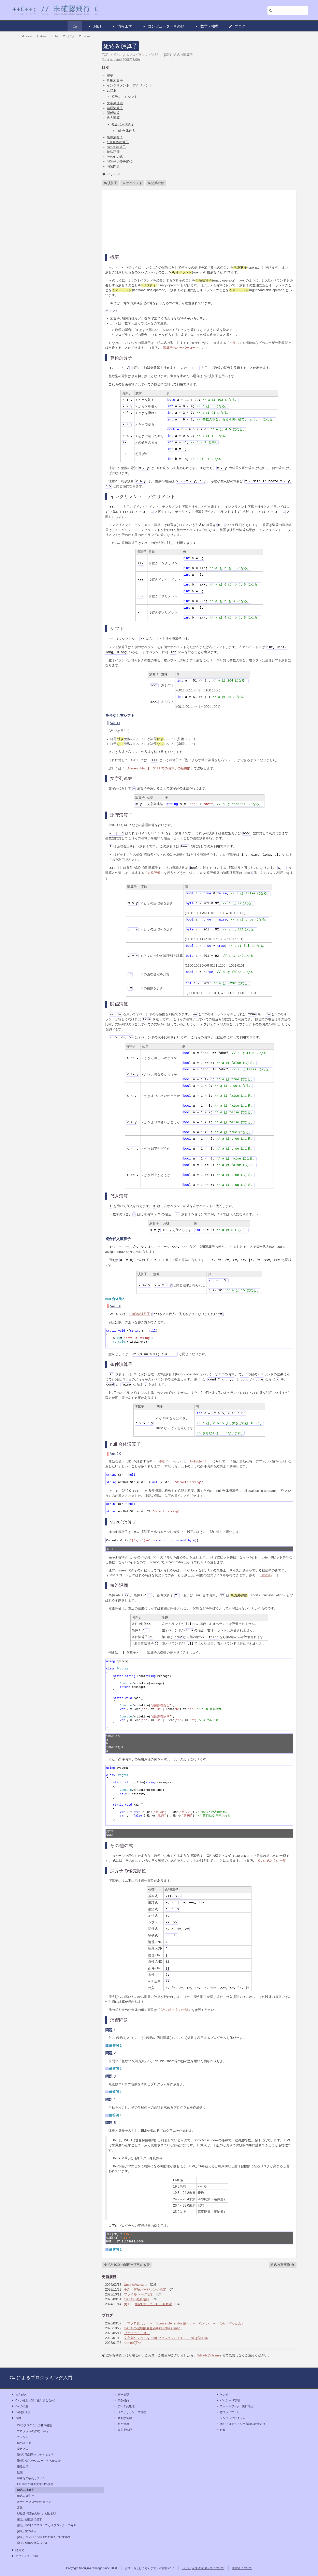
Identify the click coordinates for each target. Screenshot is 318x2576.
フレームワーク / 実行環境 (235, 2406)
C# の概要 (19, 2406)
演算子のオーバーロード (181, 347)
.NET (94, 26)
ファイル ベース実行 (139, 2294)
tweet (26, 36)
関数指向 (121, 2400)
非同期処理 (123, 2430)
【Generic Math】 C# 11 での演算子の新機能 (157, 768)
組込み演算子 (120, 46)
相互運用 (121, 2424)
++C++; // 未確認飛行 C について (203, 2568)
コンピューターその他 (163, 26)
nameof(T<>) (133, 2343)
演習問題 (113, 166)
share (41, 36)
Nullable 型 (198, 1461)
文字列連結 (115, 103)
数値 (20, 2472)
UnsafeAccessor (136, 2284)
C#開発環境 (20, 2412)
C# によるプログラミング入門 (41, 2377)
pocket (84, 36)
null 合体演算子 (118, 142)
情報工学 (122, 26)
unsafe (265, 1575)
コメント (22, 2437)
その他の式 (115, 156)
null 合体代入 (125, 130)
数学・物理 (207, 26)
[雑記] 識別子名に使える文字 (35, 2454)
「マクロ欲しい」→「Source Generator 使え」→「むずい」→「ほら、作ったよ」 (184, 2323)
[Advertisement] (199, 221)
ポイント (111, 311)
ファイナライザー (137, 2333)
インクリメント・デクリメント (129, 85)
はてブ (69, 36)
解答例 (115, 2045)
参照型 (164, 1461)
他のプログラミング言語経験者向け (240, 2424)
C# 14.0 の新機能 (136, 2299)
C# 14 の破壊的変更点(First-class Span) (153, 2328)
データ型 (121, 2395)
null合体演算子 (139, 1314)
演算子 (110, 183)
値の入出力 (24, 2443)
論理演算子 (115, 108)
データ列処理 (124, 2406)
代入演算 (113, 117)
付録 (221, 2430)
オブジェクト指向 (24, 2556)
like (55, 36)
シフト (111, 90)
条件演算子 (115, 137)
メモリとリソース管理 (130, 2412)
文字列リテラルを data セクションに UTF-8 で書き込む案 (166, 2338)
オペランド (132, 183)
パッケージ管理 (228, 2400)
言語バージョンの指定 (150, 2289)
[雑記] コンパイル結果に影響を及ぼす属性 (44, 2537)
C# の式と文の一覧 (272, 1860)
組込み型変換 (282, 2264)
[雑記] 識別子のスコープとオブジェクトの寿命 (46, 2525)
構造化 (17, 2550)
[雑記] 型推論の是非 (29, 2519)
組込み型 (22, 2466)
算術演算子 (115, 80)
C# (75, 26)
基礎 (16, 2418)
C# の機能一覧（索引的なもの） (34, 2400)
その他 (222, 2395)
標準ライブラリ (228, 2412)
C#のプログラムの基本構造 (34, 2425)
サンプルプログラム (230, 2418)
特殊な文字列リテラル (31, 2478)
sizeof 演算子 (116, 147)
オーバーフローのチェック (34, 2501)
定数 (20, 2507)
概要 (110, 75)
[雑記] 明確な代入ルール (32, 2542)
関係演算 (113, 113)
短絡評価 (113, 152)
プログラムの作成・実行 (32, 2431)
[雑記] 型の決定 (27, 2531)
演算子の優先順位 (120, 161)
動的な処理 (123, 2418)
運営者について (242, 2568)
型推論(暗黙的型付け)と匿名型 (36, 2513)
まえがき (19, 2395)
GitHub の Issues (209, 2355)
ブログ (237, 26)
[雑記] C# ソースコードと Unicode (39, 2460)
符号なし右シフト (125, 96)
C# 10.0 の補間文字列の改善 (127, 2264)
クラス (234, 343)
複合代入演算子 (123, 124)
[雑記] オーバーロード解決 (153, 2304)
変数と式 (22, 2448)
